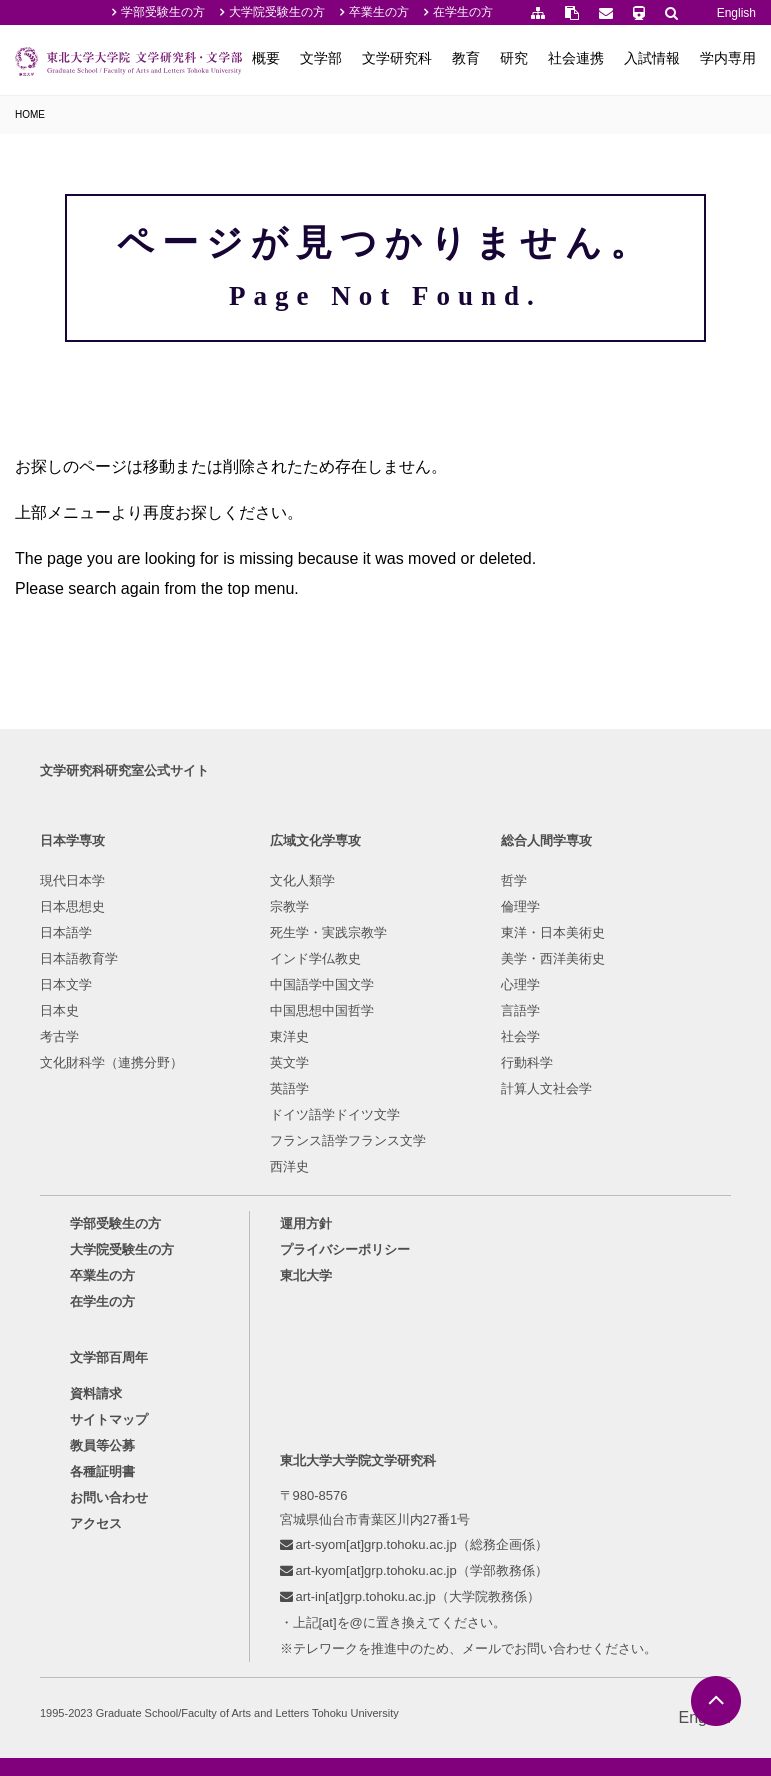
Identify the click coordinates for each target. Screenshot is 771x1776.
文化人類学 (302, 880)
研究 (514, 58)
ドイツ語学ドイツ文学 (335, 1114)
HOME (30, 114)
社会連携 (576, 58)
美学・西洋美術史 (553, 958)
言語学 (520, 1010)
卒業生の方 (379, 12)
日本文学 (66, 984)
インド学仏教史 (315, 958)
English (736, 13)
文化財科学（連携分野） (111, 1062)
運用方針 (306, 1223)
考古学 (59, 1036)
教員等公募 (102, 1445)
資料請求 (96, 1393)
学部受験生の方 (163, 12)
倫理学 (520, 906)
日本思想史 (72, 906)
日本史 (59, 1010)
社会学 (520, 1036)
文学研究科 (397, 58)
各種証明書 (102, 1471)
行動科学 (527, 1062)
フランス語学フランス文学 (348, 1140)
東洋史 (289, 1036)
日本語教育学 (79, 958)
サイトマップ (109, 1419)
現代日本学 (72, 880)
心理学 (520, 984)
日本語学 (66, 932)
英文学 (289, 1062)
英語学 (289, 1088)
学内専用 (728, 58)
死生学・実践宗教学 (328, 932)
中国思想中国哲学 (322, 1010)
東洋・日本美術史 (553, 932)
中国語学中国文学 (322, 984)
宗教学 (289, 906)
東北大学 (306, 1275)
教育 (466, 58)
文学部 (321, 58)
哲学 (514, 880)
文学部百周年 (109, 1357)
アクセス (96, 1523)
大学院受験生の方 (277, 12)
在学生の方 (463, 12)
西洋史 (289, 1166)
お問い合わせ (109, 1497)
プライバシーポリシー (345, 1249)
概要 (266, 58)
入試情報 (652, 58)
